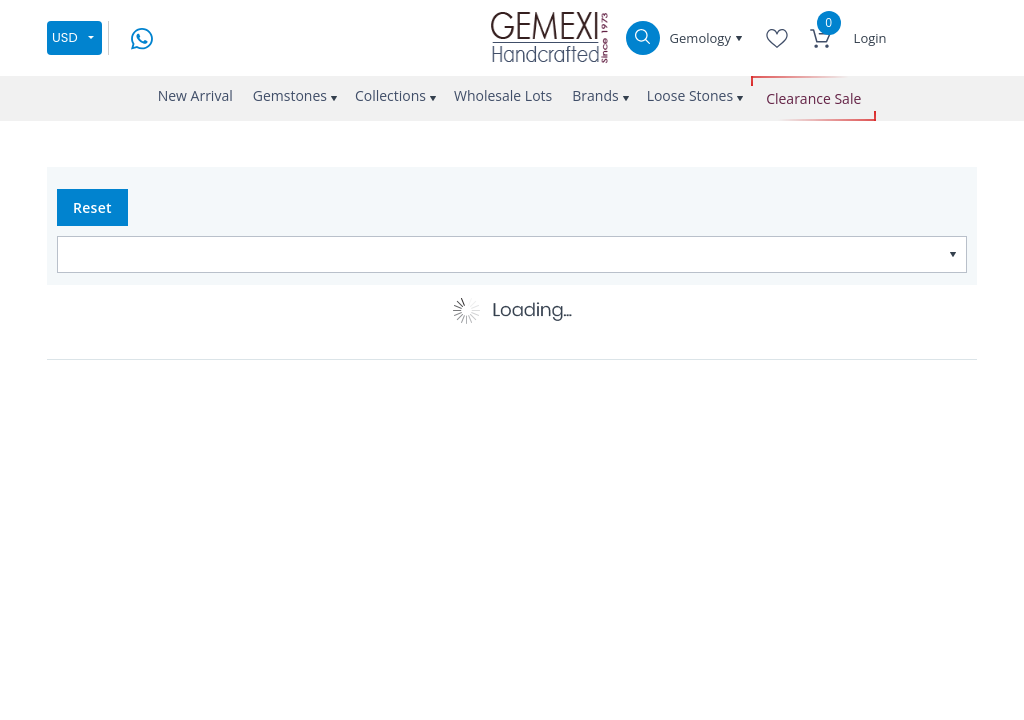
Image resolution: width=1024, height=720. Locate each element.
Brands (595, 95)
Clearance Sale (813, 98)
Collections (390, 95)
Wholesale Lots (503, 95)
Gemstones (290, 95)
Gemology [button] (702, 38)
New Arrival (195, 95)
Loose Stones (690, 95)
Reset (92, 207)
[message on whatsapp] (142, 36)
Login (870, 38)
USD (65, 37)
